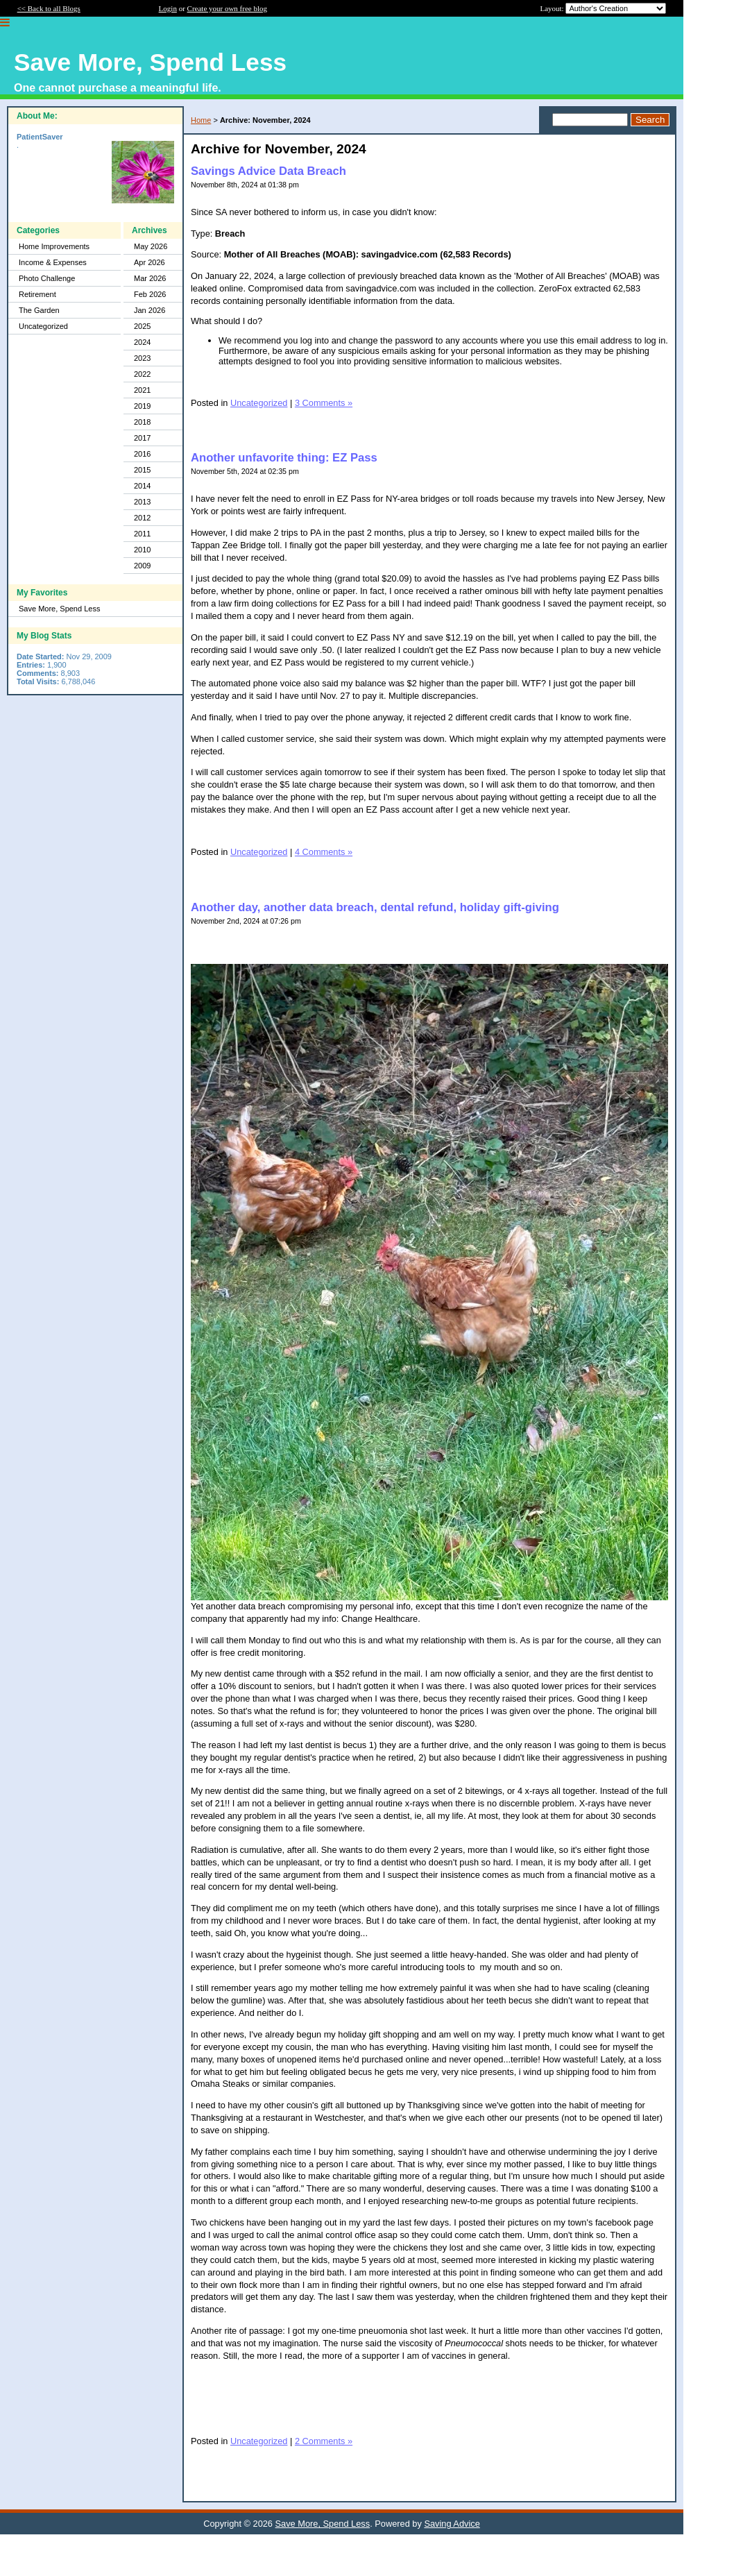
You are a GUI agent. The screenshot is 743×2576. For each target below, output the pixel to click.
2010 (142, 549)
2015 (142, 470)
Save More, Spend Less (59, 608)
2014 (142, 486)
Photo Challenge (47, 278)
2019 (142, 406)
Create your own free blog (227, 8)
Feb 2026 (150, 294)
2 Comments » (323, 2441)
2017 (142, 438)
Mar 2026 (150, 278)
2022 (142, 374)
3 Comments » (323, 403)
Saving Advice (451, 2523)
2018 (142, 422)
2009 (142, 565)
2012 (142, 518)
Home (201, 120)
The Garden (39, 310)
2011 (142, 533)
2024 (142, 342)
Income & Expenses (53, 262)
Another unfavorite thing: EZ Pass (284, 457)
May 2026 (150, 246)
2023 (142, 358)
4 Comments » (323, 852)
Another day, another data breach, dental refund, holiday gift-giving (375, 907)
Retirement (37, 294)
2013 (142, 502)
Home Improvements (54, 246)
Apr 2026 (149, 262)
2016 (142, 454)
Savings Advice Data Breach (268, 171)
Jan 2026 (149, 310)
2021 (142, 390)
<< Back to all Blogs (48, 8)
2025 (142, 326)
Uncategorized (43, 326)
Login (168, 8)
